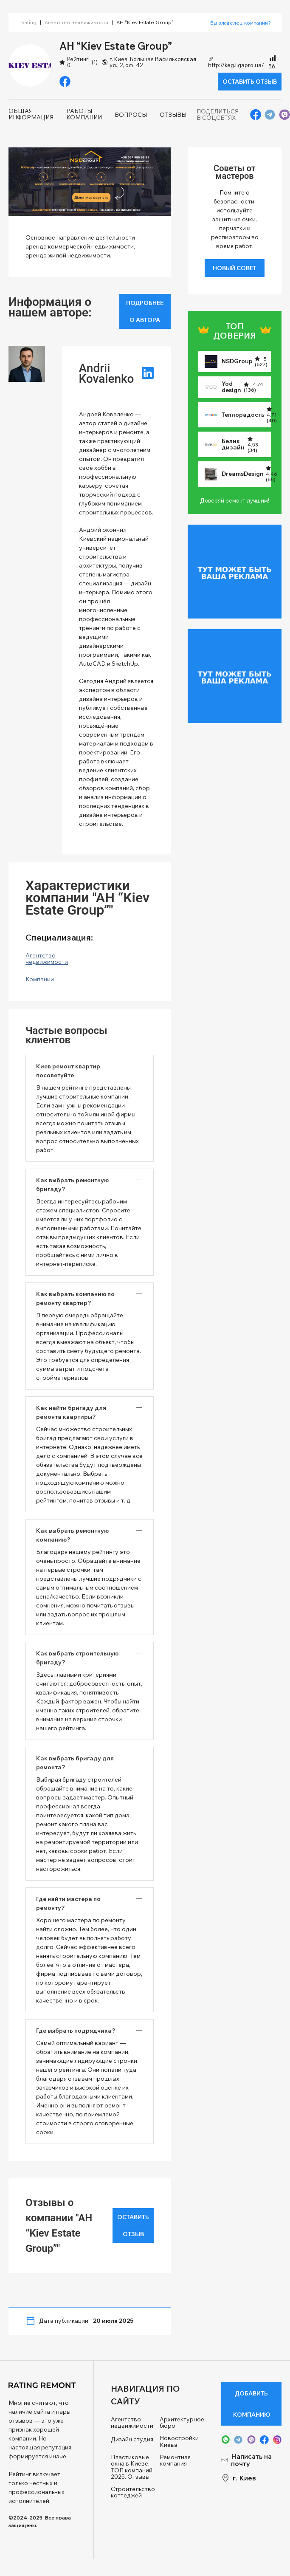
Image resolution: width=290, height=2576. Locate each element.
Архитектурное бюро (182, 2422)
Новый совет (234, 268)
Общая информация (30, 114)
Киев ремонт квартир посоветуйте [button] (68, 1070)
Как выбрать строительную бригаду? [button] (77, 1658)
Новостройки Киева (179, 2441)
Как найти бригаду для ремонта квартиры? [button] (71, 1412)
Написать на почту (246, 2460)
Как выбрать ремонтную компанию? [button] (72, 1535)
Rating (29, 22)
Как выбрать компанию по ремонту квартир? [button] (75, 1298)
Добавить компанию (251, 2404)
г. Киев (238, 2478)
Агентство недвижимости (76, 22)
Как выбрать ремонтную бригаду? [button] (72, 1184)
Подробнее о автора (144, 311)
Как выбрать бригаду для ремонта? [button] (75, 1762)
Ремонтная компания (175, 2460)
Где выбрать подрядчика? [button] (75, 2030)
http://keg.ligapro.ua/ (236, 62)
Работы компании (84, 114)
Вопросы (131, 115)
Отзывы (173, 115)
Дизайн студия (132, 2439)
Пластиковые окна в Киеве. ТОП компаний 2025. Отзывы (131, 2467)
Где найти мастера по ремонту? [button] (68, 1903)
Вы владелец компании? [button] (240, 22)
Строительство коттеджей (133, 2492)
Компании (39, 979)
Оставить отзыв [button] (249, 81)
